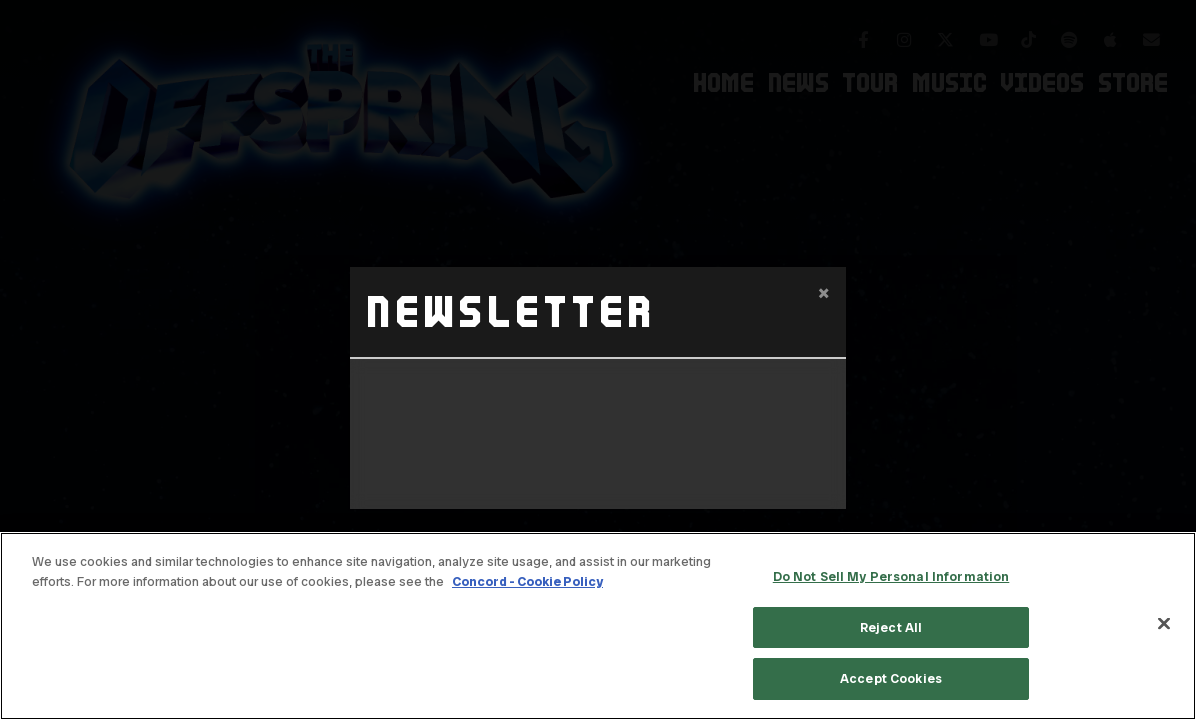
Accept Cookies (891, 678)
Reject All (891, 627)
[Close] (1164, 624)
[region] (598, 626)
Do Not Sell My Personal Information (891, 576)
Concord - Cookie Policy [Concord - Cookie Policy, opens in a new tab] (527, 581)
